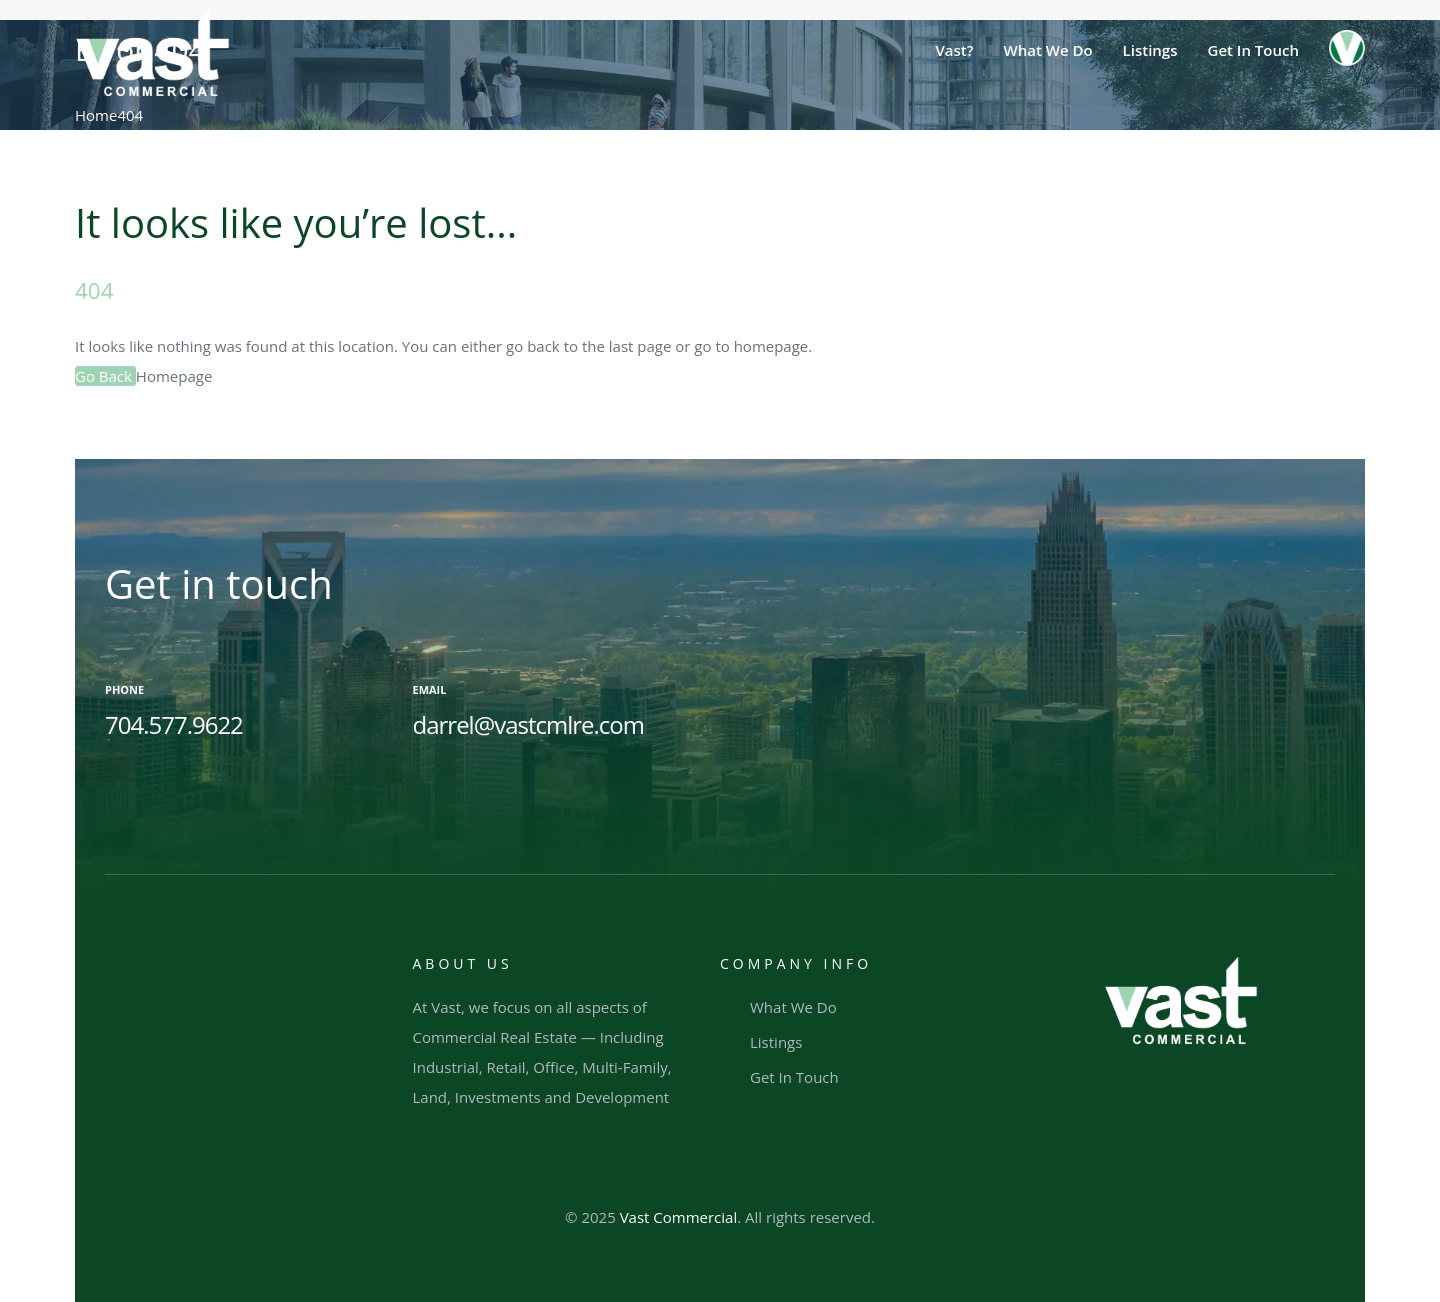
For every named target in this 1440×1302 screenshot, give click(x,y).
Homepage (174, 376)
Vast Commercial (679, 1217)
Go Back (105, 376)
